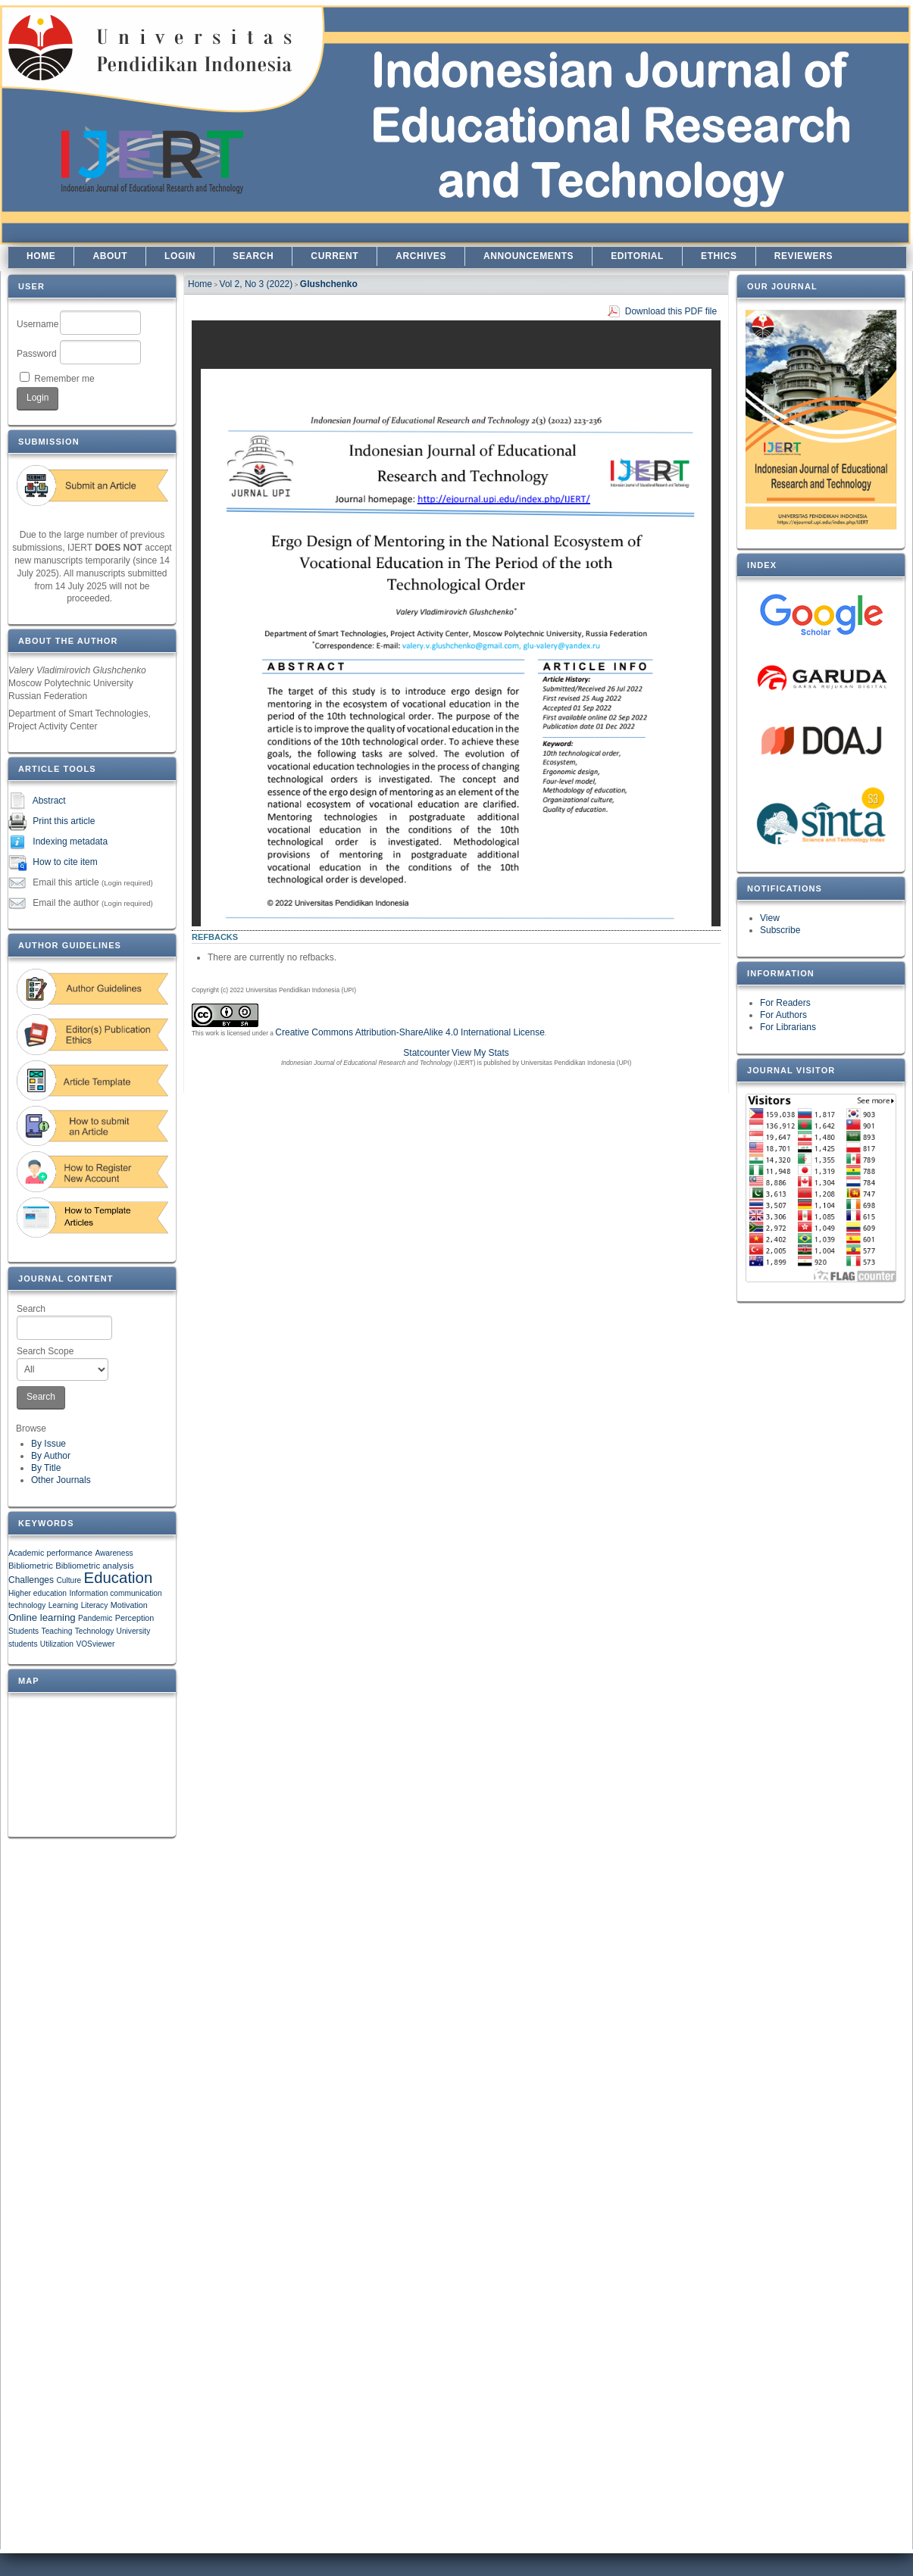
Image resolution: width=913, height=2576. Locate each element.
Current (334, 256)
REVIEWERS (803, 256)
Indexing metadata (70, 841)
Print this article (64, 821)
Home (41, 256)
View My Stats (480, 1053)
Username (37, 324)
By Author (50, 1455)
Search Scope (62, 1363)
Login (179, 256)
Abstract (49, 800)
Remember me (64, 378)
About (109, 256)
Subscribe (780, 930)
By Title (46, 1468)
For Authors (783, 1015)
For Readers (785, 1003)
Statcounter (426, 1053)
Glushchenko (329, 284)
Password (37, 353)
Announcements (528, 256)
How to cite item (65, 862)
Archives (421, 256)
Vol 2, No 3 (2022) (256, 284)
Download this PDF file (671, 311)
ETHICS (719, 256)
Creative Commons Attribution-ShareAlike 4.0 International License (410, 1032)
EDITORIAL (637, 256)
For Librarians (788, 1027)
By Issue (48, 1443)
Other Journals (61, 1480)
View (770, 918)
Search (64, 1322)
